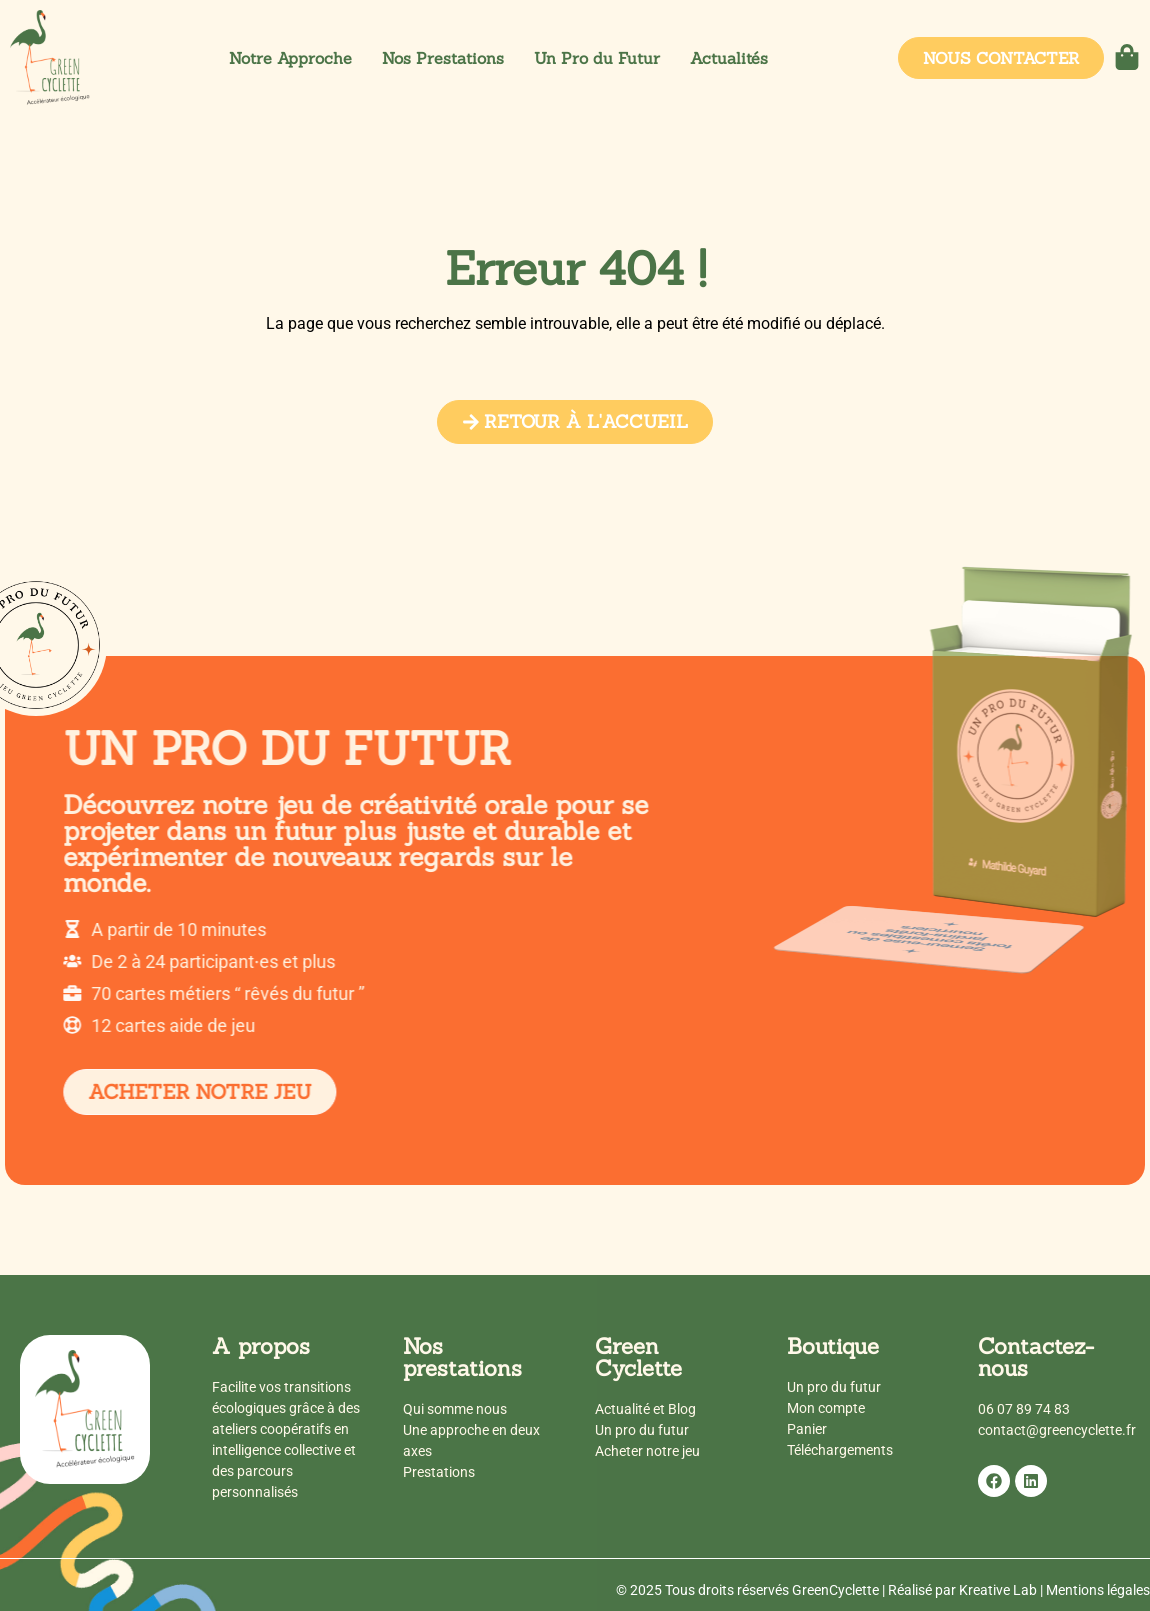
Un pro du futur (642, 1430)
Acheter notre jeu (647, 1451)
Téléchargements (840, 1450)
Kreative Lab (998, 1590)
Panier (807, 1429)
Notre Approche (290, 58)
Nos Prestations (443, 58)
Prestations (439, 1472)
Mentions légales (1098, 1590)
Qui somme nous (455, 1409)
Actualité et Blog (645, 1409)
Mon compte (826, 1408)
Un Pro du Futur (597, 58)
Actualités (729, 58)
